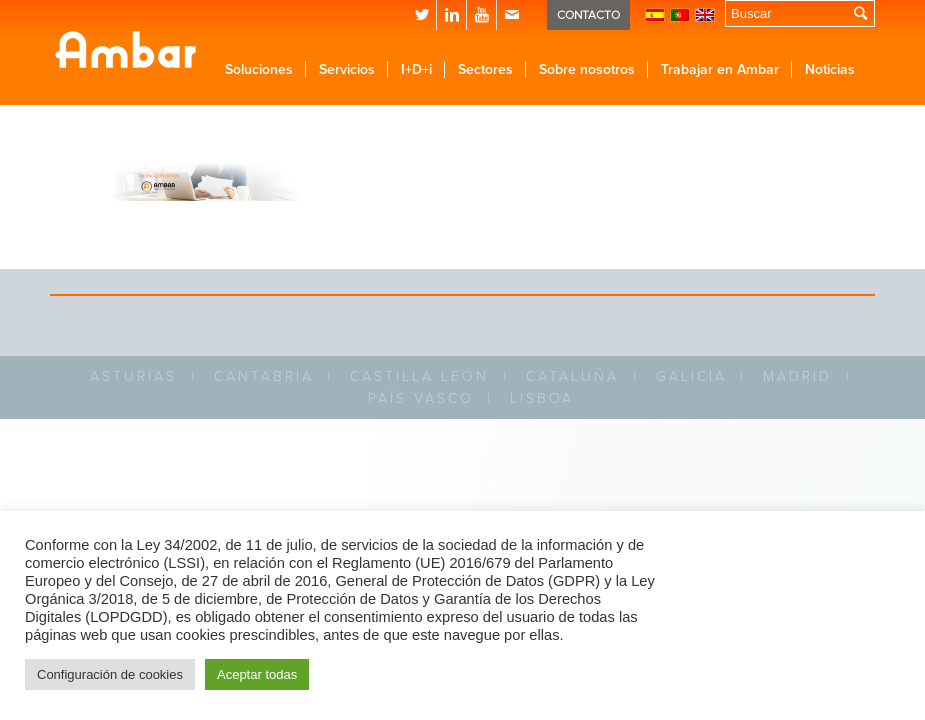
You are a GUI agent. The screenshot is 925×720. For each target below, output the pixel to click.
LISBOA (542, 398)
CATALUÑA (572, 376)
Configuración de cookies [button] (110, 674)
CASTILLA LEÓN (419, 376)
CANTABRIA (264, 376)
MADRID (797, 376)
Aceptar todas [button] (257, 674)
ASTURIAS (133, 376)
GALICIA (691, 376)
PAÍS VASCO (421, 398)
